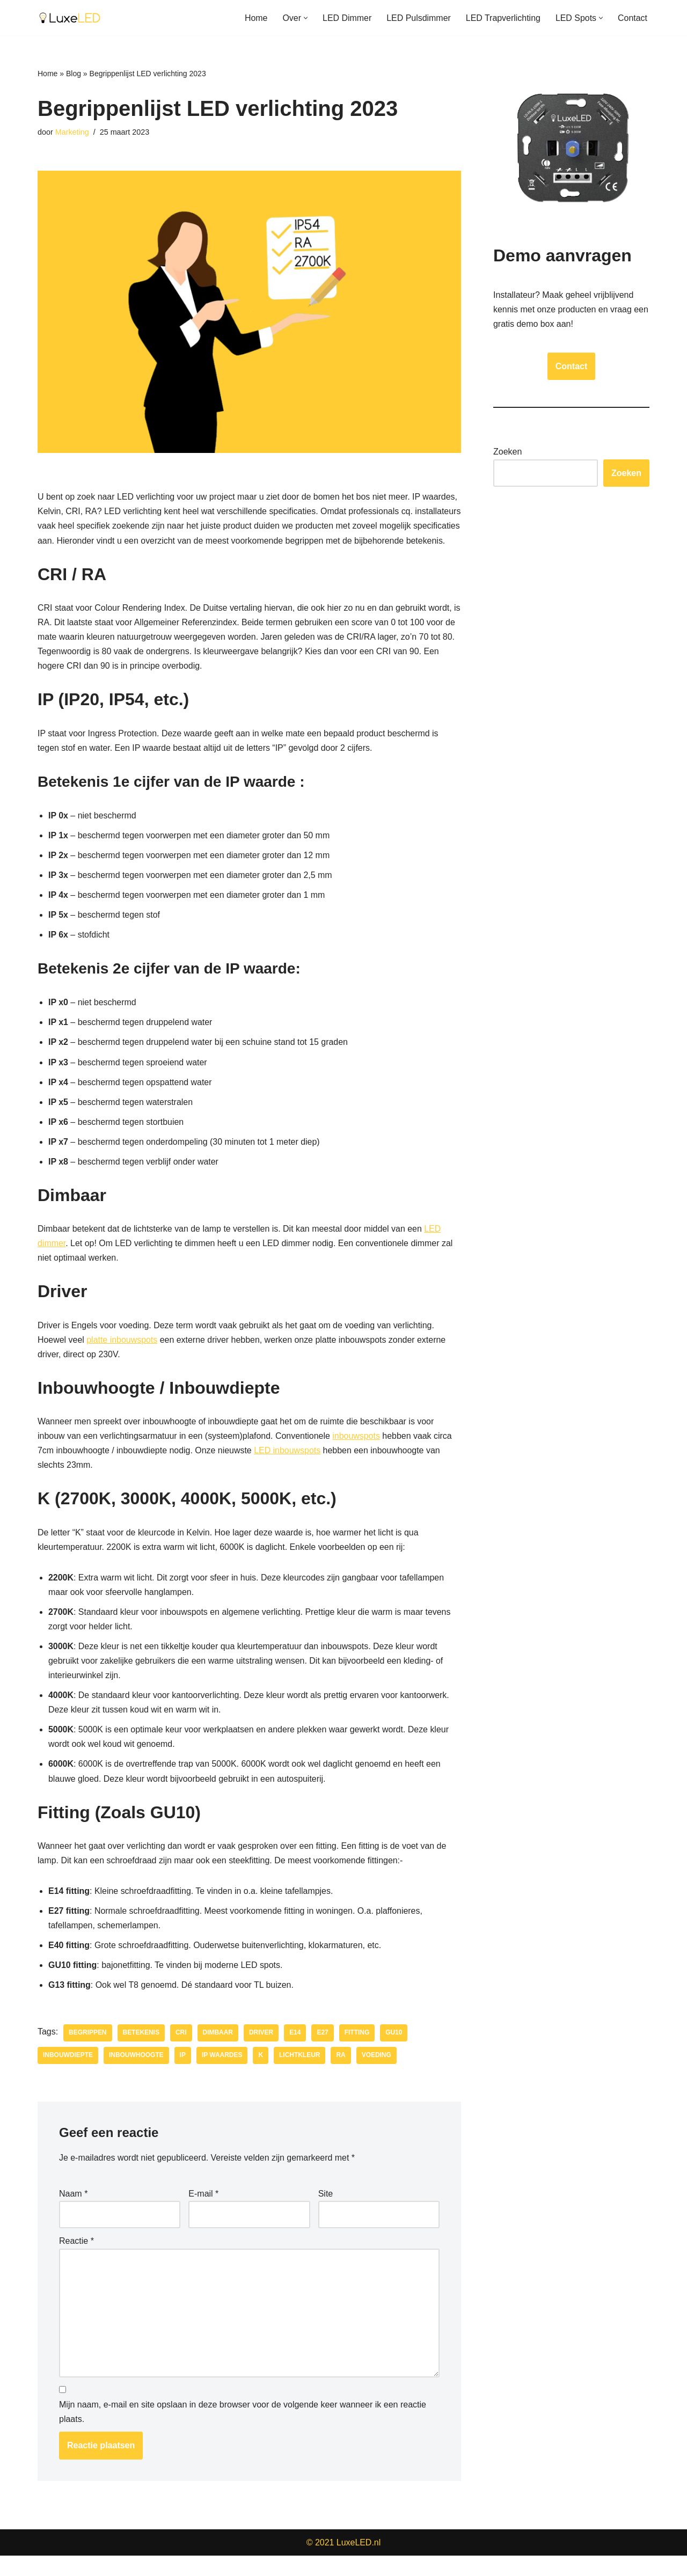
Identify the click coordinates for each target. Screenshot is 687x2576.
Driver (262, 2052)
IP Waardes (222, 2075)
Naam (73, 2213)
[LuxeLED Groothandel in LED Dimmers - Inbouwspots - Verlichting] (70, 18)
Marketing (72, 132)
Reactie (76, 2260)
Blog (73, 73)
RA (341, 2075)
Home (255, 18)
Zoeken (507, 452)
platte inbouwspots (122, 1357)
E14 (295, 2052)
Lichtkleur (300, 2075)
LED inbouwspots (288, 1468)
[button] (304, 18)
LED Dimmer (346, 18)
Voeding (377, 2075)
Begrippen (88, 2052)
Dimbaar (218, 2052)
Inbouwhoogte (136, 2075)
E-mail (203, 2213)
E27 (323, 2052)
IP (183, 2075)
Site (325, 2213)
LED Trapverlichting (502, 18)
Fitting (357, 2052)
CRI (181, 2052)
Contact (632, 18)
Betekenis (141, 2052)
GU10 (394, 2052)
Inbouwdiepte (68, 2075)
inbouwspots (357, 1453)
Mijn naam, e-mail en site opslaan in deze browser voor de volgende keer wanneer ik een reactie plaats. (242, 2432)
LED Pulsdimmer (418, 18)
